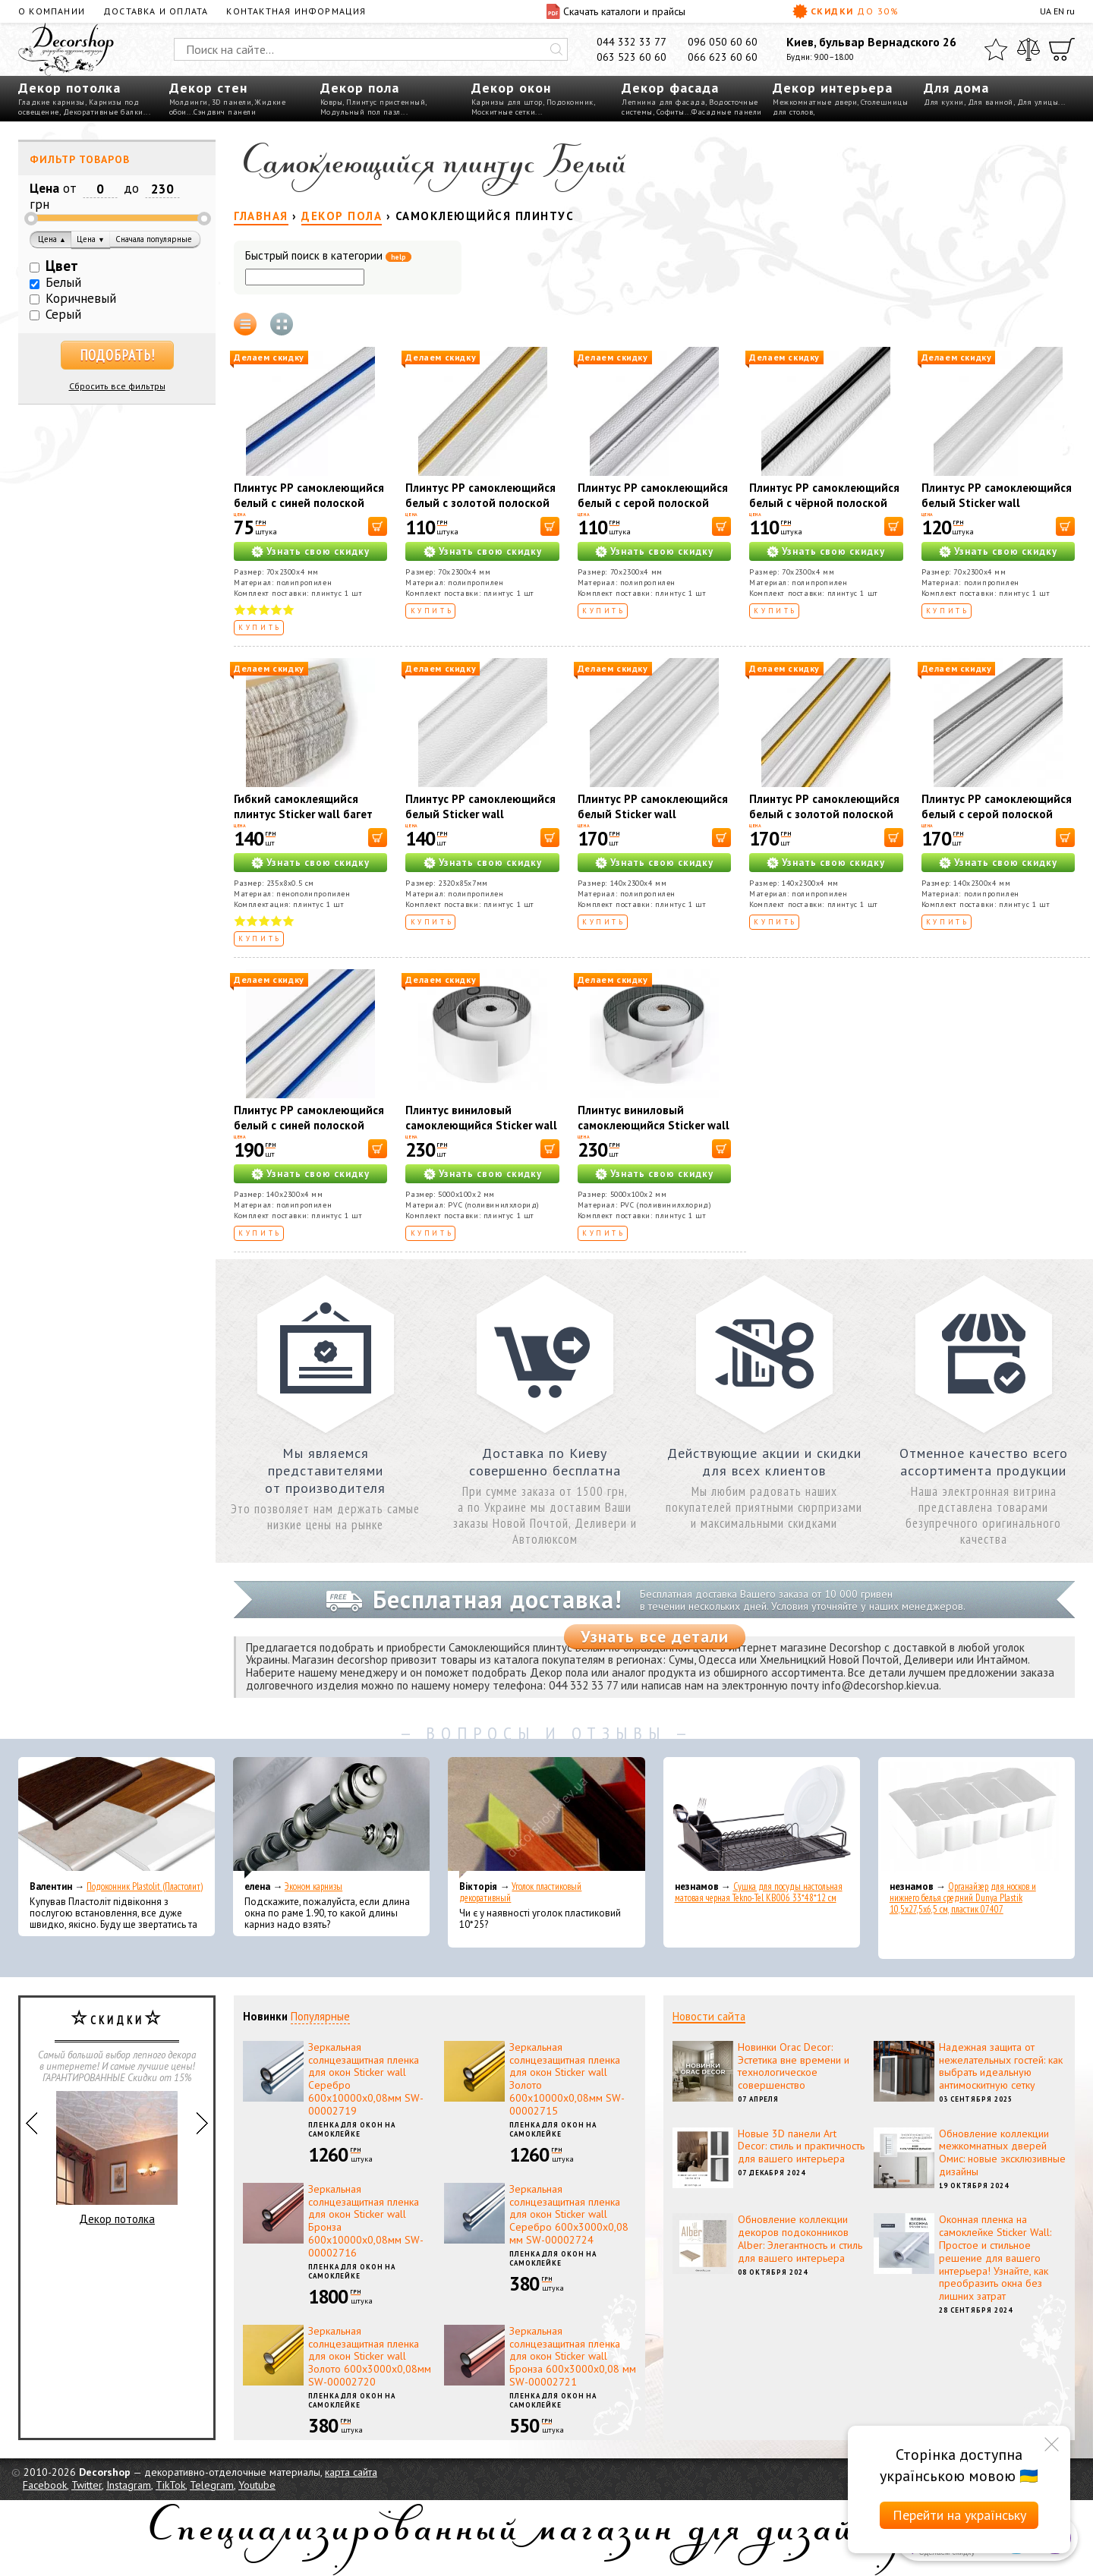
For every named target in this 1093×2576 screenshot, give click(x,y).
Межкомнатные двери (815, 102)
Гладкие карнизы (51, 102)
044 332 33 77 (631, 42)
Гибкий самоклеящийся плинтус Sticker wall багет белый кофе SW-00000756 (305, 814)
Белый (63, 282)
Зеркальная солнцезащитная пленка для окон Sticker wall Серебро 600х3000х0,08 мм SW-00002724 (568, 2214)
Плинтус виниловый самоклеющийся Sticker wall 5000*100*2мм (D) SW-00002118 (481, 1133)
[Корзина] (1062, 49)
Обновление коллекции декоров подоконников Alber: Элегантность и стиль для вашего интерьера (800, 2238)
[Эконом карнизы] (331, 1817)
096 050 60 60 (723, 42)
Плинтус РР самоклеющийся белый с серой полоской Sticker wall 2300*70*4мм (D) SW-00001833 (653, 510)
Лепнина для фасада (663, 102)
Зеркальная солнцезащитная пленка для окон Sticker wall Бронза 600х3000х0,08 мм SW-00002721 (572, 2356)
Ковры (331, 102)
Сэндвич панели (225, 112)
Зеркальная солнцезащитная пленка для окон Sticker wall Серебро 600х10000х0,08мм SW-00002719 (366, 2079)
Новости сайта (708, 2016)
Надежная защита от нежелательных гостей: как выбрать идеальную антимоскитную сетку (1001, 2066)
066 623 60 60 (723, 57)
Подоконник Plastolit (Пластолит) (145, 1886)
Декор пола (359, 87)
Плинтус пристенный (385, 102)
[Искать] (556, 49)
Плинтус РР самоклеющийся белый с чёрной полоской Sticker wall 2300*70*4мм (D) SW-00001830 (824, 510)
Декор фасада (670, 87)
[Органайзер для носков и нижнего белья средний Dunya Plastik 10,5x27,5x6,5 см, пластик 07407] (976, 1817)
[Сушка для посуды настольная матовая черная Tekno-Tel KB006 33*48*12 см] (761, 1817)
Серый (63, 314)
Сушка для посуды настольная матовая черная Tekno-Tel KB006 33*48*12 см (759, 1892)
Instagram (128, 2485)
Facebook (45, 2485)
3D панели (232, 102)
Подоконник (570, 102)
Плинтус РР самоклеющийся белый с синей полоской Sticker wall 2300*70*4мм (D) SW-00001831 (309, 510)
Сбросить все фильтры (117, 386)
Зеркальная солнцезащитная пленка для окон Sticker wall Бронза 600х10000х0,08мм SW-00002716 (366, 2221)
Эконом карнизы (313, 1886)
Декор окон (511, 87)
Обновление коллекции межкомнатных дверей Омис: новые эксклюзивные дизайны (1002, 2152)
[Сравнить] (1028, 49)
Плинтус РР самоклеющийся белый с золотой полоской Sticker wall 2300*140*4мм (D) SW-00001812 (824, 822)
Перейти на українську (959, 2515)
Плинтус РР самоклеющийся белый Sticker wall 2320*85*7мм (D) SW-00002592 (480, 822)
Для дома (956, 87)
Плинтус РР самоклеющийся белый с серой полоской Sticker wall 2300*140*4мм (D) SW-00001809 (996, 822)
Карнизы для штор (507, 102)
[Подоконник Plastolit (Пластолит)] (116, 1817)
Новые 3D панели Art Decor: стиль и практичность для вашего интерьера (801, 2146)
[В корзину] (377, 526)
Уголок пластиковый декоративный (520, 1892)
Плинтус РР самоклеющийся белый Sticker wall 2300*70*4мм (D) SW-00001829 (996, 510)
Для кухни (944, 102)
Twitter (86, 2485)
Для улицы (1038, 102)
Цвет (62, 266)
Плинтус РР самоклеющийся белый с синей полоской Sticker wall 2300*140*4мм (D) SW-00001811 (309, 1133)
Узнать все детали (655, 1636)
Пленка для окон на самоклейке (351, 2130)
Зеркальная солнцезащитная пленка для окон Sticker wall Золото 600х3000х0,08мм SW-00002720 (369, 2356)
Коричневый (81, 298)
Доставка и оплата (155, 11)
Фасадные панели (726, 112)
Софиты (671, 112)
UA (1045, 11)
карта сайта (351, 2472)
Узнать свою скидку (318, 551)
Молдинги (188, 102)
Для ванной (990, 102)
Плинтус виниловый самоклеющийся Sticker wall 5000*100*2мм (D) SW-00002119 (653, 1133)
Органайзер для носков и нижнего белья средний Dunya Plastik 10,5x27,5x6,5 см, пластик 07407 (963, 1898)
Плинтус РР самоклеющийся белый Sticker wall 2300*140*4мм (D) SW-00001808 (653, 822)
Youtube (257, 2485)
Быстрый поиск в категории (328, 256)
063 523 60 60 (631, 57)
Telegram (212, 2485)
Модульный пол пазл (360, 112)
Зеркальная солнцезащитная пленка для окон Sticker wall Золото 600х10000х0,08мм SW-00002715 (567, 2079)
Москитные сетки (503, 112)
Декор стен (208, 87)
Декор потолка (69, 87)
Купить (260, 627)
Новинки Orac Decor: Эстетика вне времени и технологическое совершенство (793, 2066)
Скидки (845, 11)
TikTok (170, 2485)
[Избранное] (996, 49)
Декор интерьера (833, 87)
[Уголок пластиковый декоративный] (546, 1817)
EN (1059, 11)
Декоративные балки (103, 112)
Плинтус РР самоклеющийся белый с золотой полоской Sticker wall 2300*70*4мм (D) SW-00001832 (480, 510)
